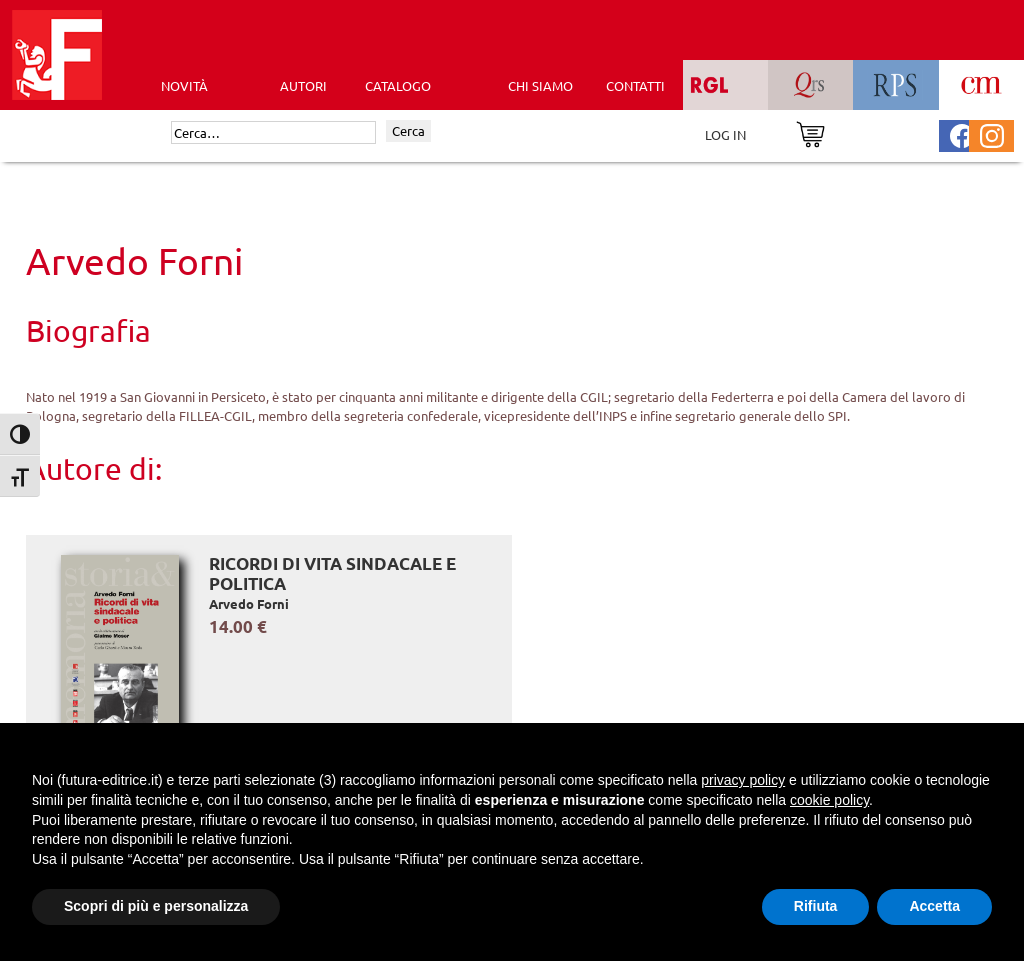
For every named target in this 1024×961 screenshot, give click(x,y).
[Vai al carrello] (810, 132)
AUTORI (303, 85)
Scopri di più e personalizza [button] (156, 906)
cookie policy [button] (829, 800)
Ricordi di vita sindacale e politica (332, 573)
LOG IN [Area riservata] (725, 134)
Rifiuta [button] (816, 906)
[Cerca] (273, 133)
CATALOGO (398, 85)
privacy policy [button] (743, 780)
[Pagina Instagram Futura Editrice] (992, 133)
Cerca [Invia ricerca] (408, 130)
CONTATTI (635, 85)
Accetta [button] (934, 906)
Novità (184, 85)
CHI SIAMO (540, 85)
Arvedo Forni (249, 603)
